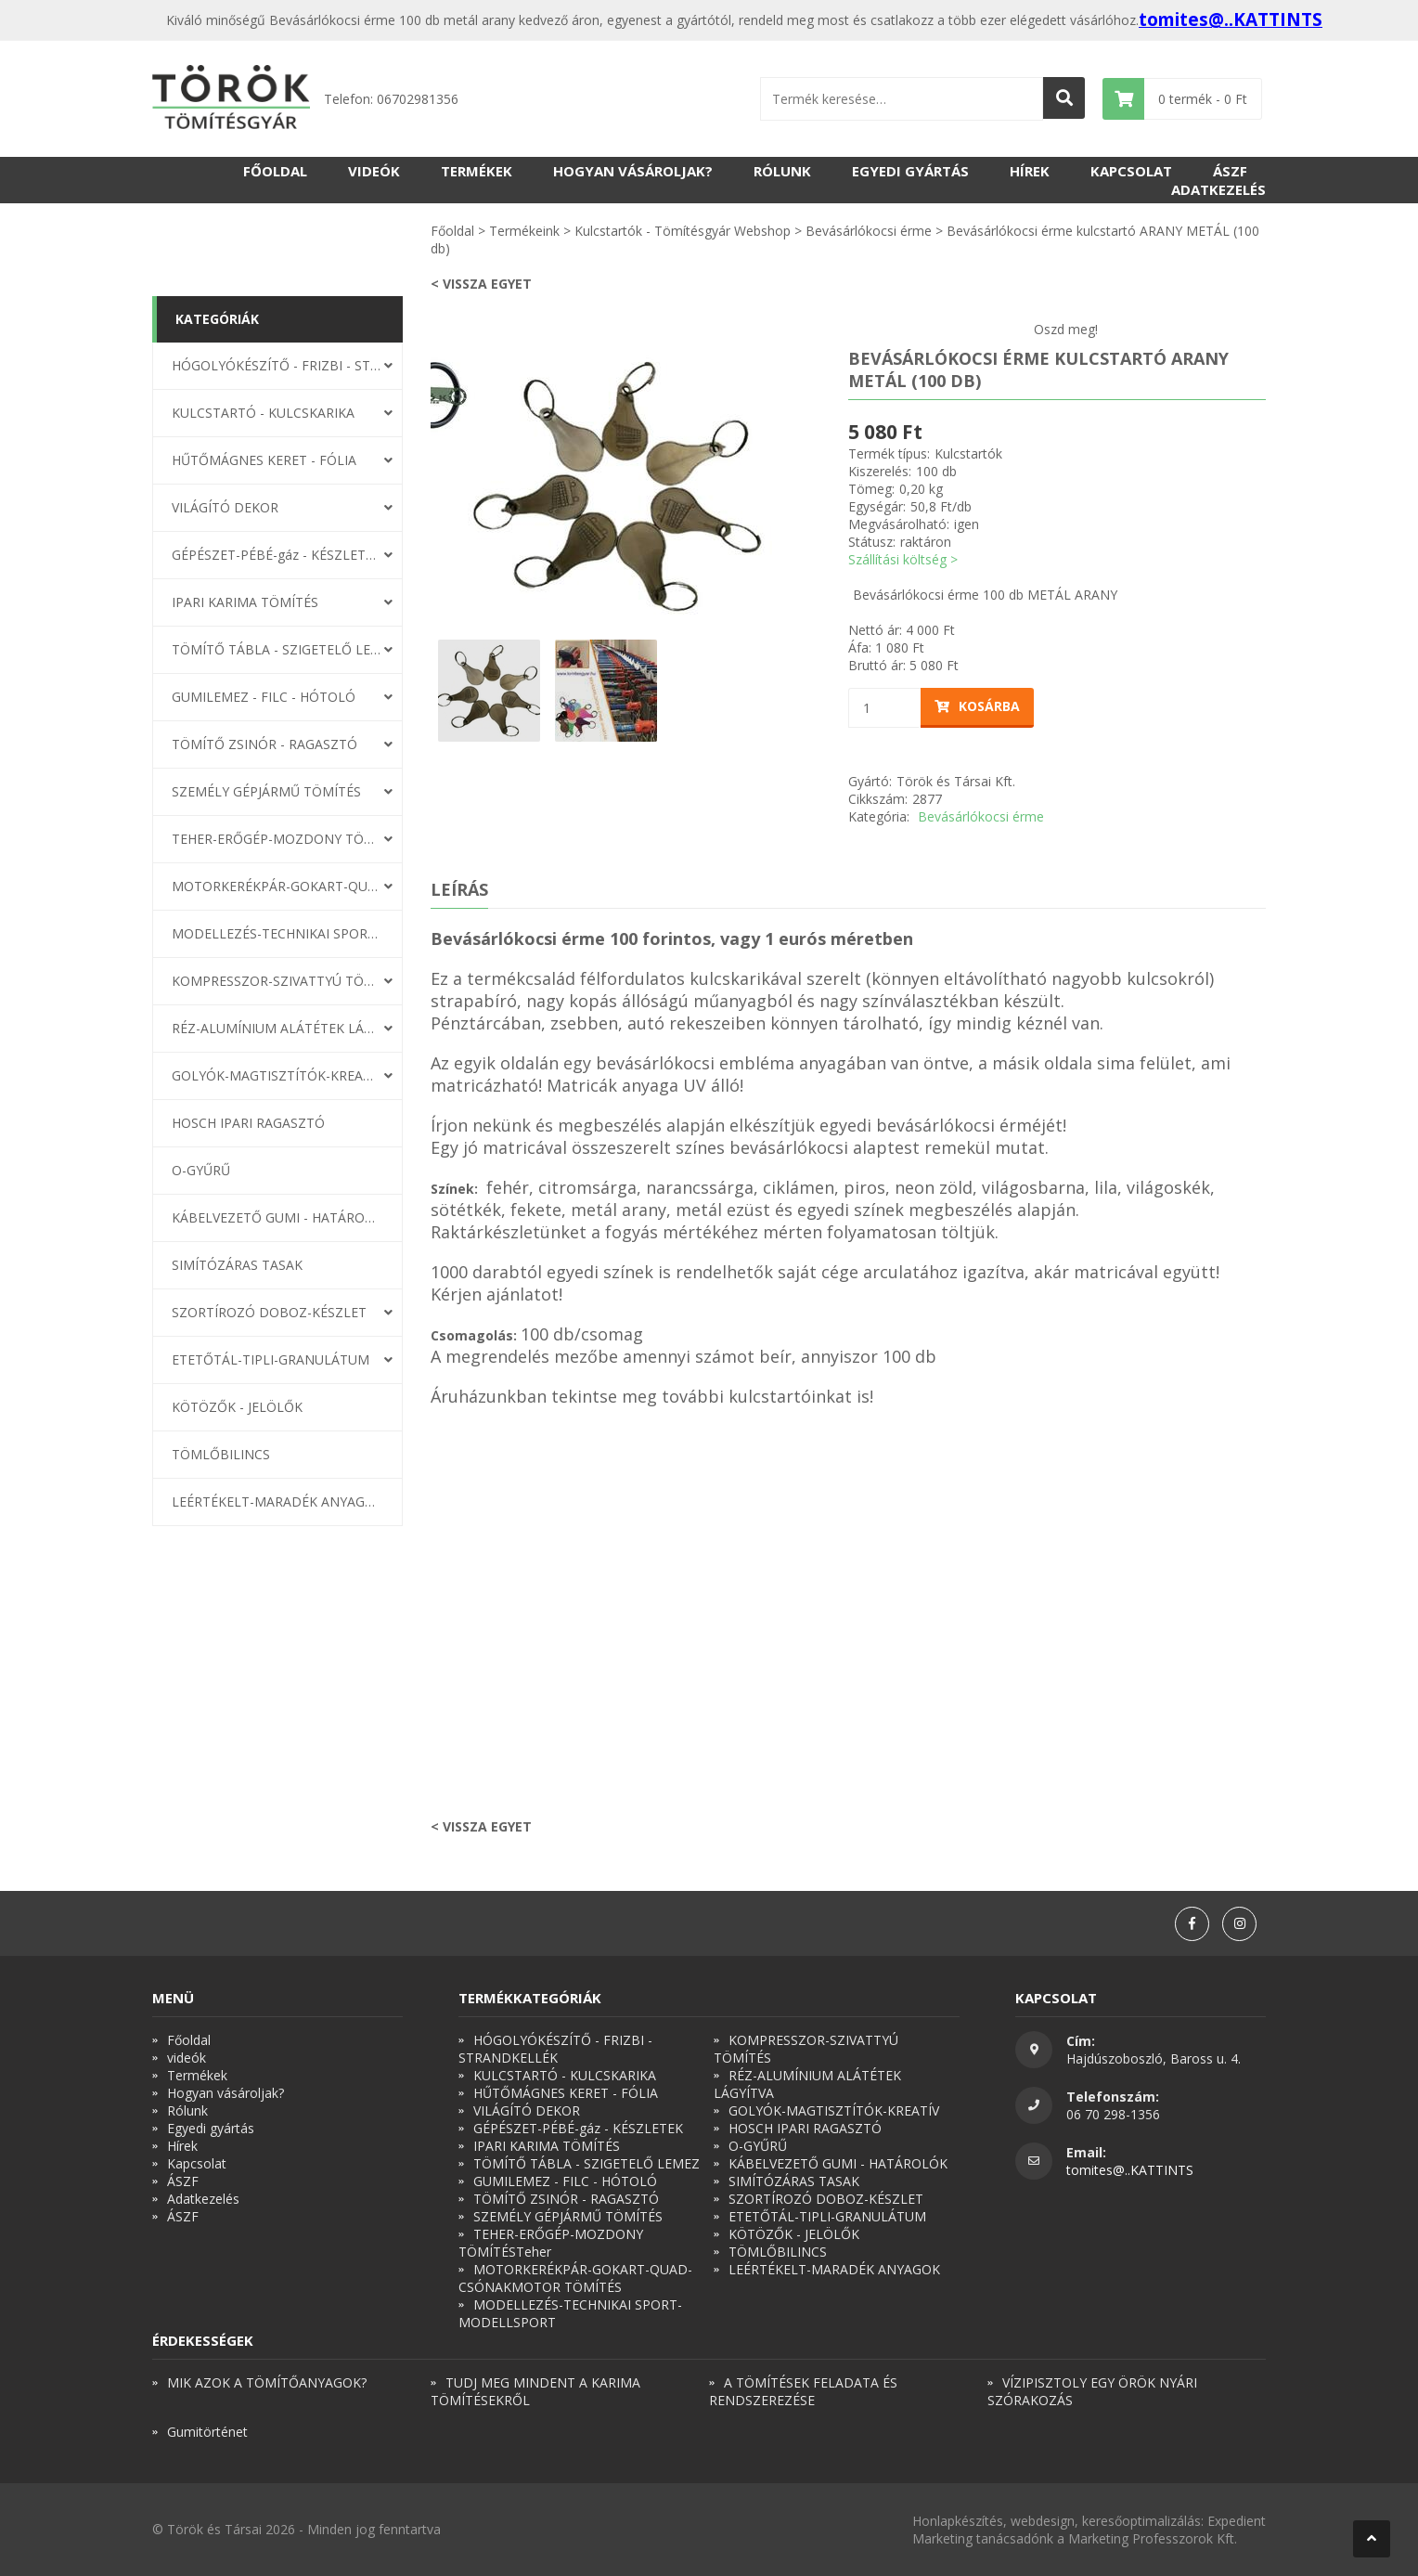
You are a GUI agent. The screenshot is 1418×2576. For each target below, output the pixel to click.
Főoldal (275, 171)
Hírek (1030, 171)
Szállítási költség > (903, 559)
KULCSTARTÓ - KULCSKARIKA (263, 412)
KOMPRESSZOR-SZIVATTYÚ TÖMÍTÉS (276, 981)
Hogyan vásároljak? (633, 171)
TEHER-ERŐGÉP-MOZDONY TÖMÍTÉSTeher (276, 839)
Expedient (1236, 2521)
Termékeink (524, 230)
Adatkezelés (1218, 189)
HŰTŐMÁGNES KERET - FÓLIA (264, 460)
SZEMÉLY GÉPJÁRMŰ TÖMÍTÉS (266, 791)
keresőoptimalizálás (1141, 2521)
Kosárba (977, 706)
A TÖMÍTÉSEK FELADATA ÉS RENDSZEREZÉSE (803, 2391)
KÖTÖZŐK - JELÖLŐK (237, 1407)
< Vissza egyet (481, 283)
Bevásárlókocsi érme (869, 230)
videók (374, 171)
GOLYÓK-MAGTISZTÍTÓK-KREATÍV (276, 1075)
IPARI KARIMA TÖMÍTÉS (245, 602)
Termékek (476, 171)
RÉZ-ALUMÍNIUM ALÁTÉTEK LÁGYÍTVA (276, 1028)
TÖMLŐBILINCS (221, 1454)
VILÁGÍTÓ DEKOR (225, 507)
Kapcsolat (1131, 171)
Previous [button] (416, 486)
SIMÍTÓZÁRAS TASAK (237, 1265)
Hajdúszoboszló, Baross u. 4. (1153, 2058)
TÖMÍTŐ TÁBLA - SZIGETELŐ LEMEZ (276, 649)
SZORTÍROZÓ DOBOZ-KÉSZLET (269, 1312)
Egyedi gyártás (910, 171)
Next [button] (815, 486)
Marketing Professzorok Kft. (1152, 2538)
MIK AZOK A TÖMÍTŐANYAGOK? (267, 2382)
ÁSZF (1230, 171)
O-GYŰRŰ (201, 1170)
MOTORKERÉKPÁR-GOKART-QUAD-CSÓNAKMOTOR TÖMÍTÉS (276, 886)
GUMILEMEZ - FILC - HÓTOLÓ (263, 696)
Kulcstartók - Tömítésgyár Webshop (682, 230)
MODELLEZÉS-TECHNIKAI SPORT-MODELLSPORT (276, 933)
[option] (616, 486)
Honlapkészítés (957, 2521)
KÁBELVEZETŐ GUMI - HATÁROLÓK (276, 1217)
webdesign (1043, 2521)
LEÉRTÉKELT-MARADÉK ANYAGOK (276, 1501)
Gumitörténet (207, 2431)
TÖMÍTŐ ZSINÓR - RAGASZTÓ (264, 744)
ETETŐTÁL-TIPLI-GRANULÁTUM (270, 1359)
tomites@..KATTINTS (1230, 19)
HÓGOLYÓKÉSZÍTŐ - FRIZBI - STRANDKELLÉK (276, 365)
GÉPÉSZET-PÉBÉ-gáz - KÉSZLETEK (276, 554)
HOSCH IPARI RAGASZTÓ (248, 1123)
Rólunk (782, 171)
